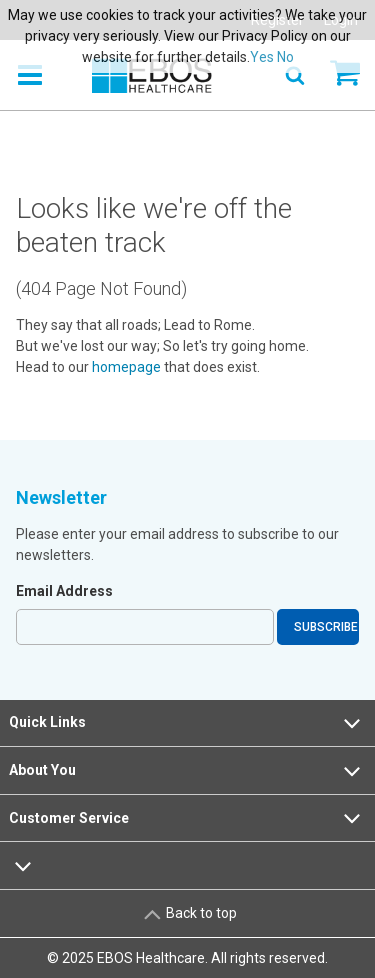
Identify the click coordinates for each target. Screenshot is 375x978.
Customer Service (187, 818)
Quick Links (187, 723)
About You (187, 771)
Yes (262, 57)
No (285, 57)
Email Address (64, 591)
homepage (126, 367)
